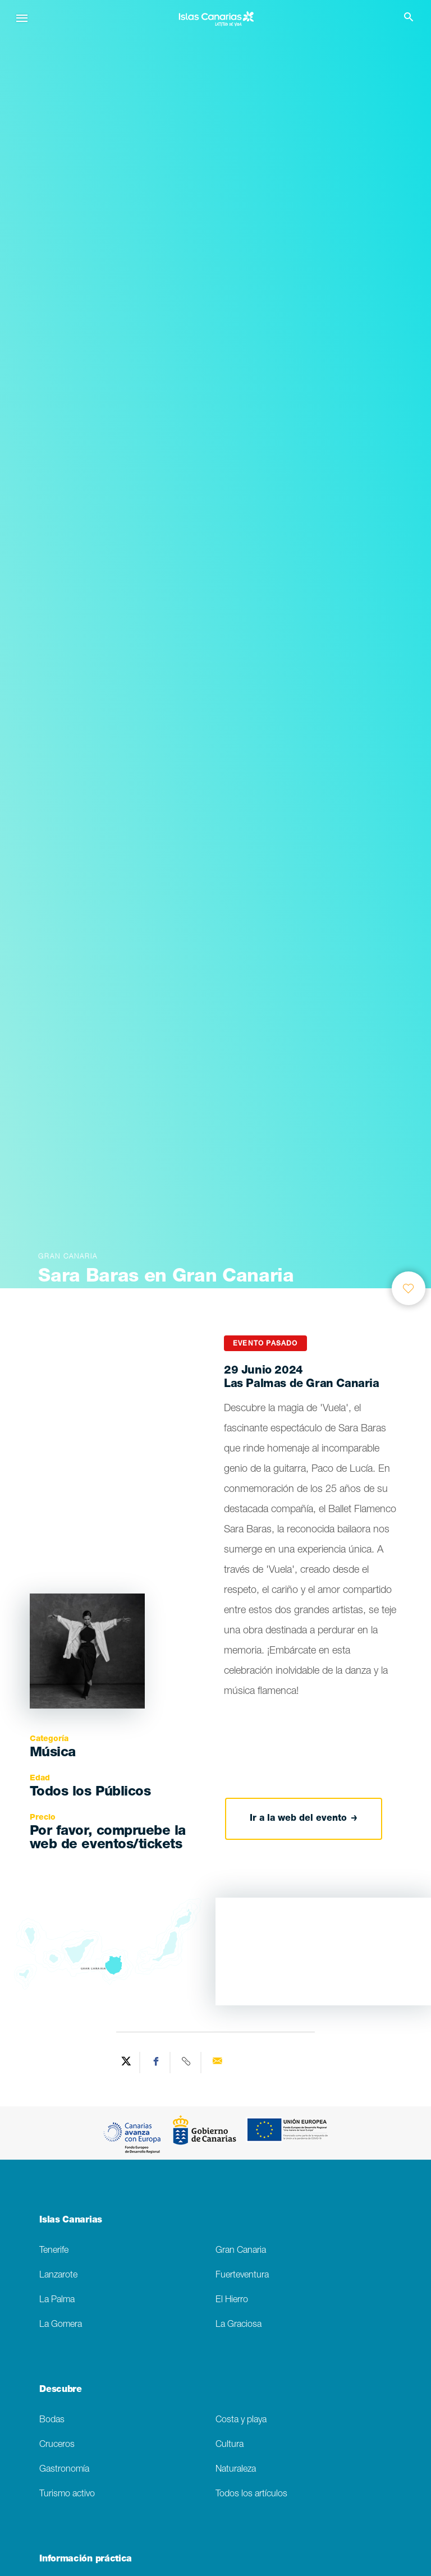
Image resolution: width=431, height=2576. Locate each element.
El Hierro (232, 2300)
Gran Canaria (241, 2251)
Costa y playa (241, 2420)
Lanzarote (58, 2275)
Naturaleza (236, 2469)
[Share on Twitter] (126, 2062)
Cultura (230, 2445)
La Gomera (60, 2325)
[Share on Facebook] (157, 2062)
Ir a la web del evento (303, 1819)
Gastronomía (64, 2469)
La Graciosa (239, 2325)
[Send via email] (217, 2062)
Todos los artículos (251, 2494)
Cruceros (57, 2445)
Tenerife (53, 2251)
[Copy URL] (187, 2062)
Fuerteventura (242, 2275)
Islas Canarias (70, 2220)
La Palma (57, 2300)
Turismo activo (67, 2494)
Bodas (52, 2420)
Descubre (60, 2390)
